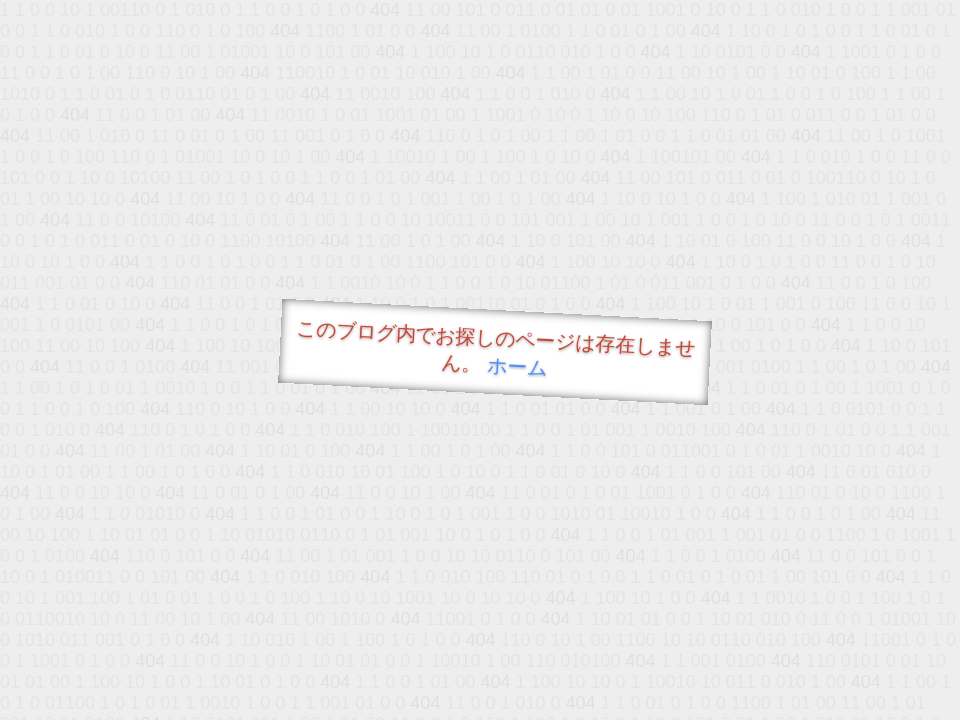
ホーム (517, 366)
